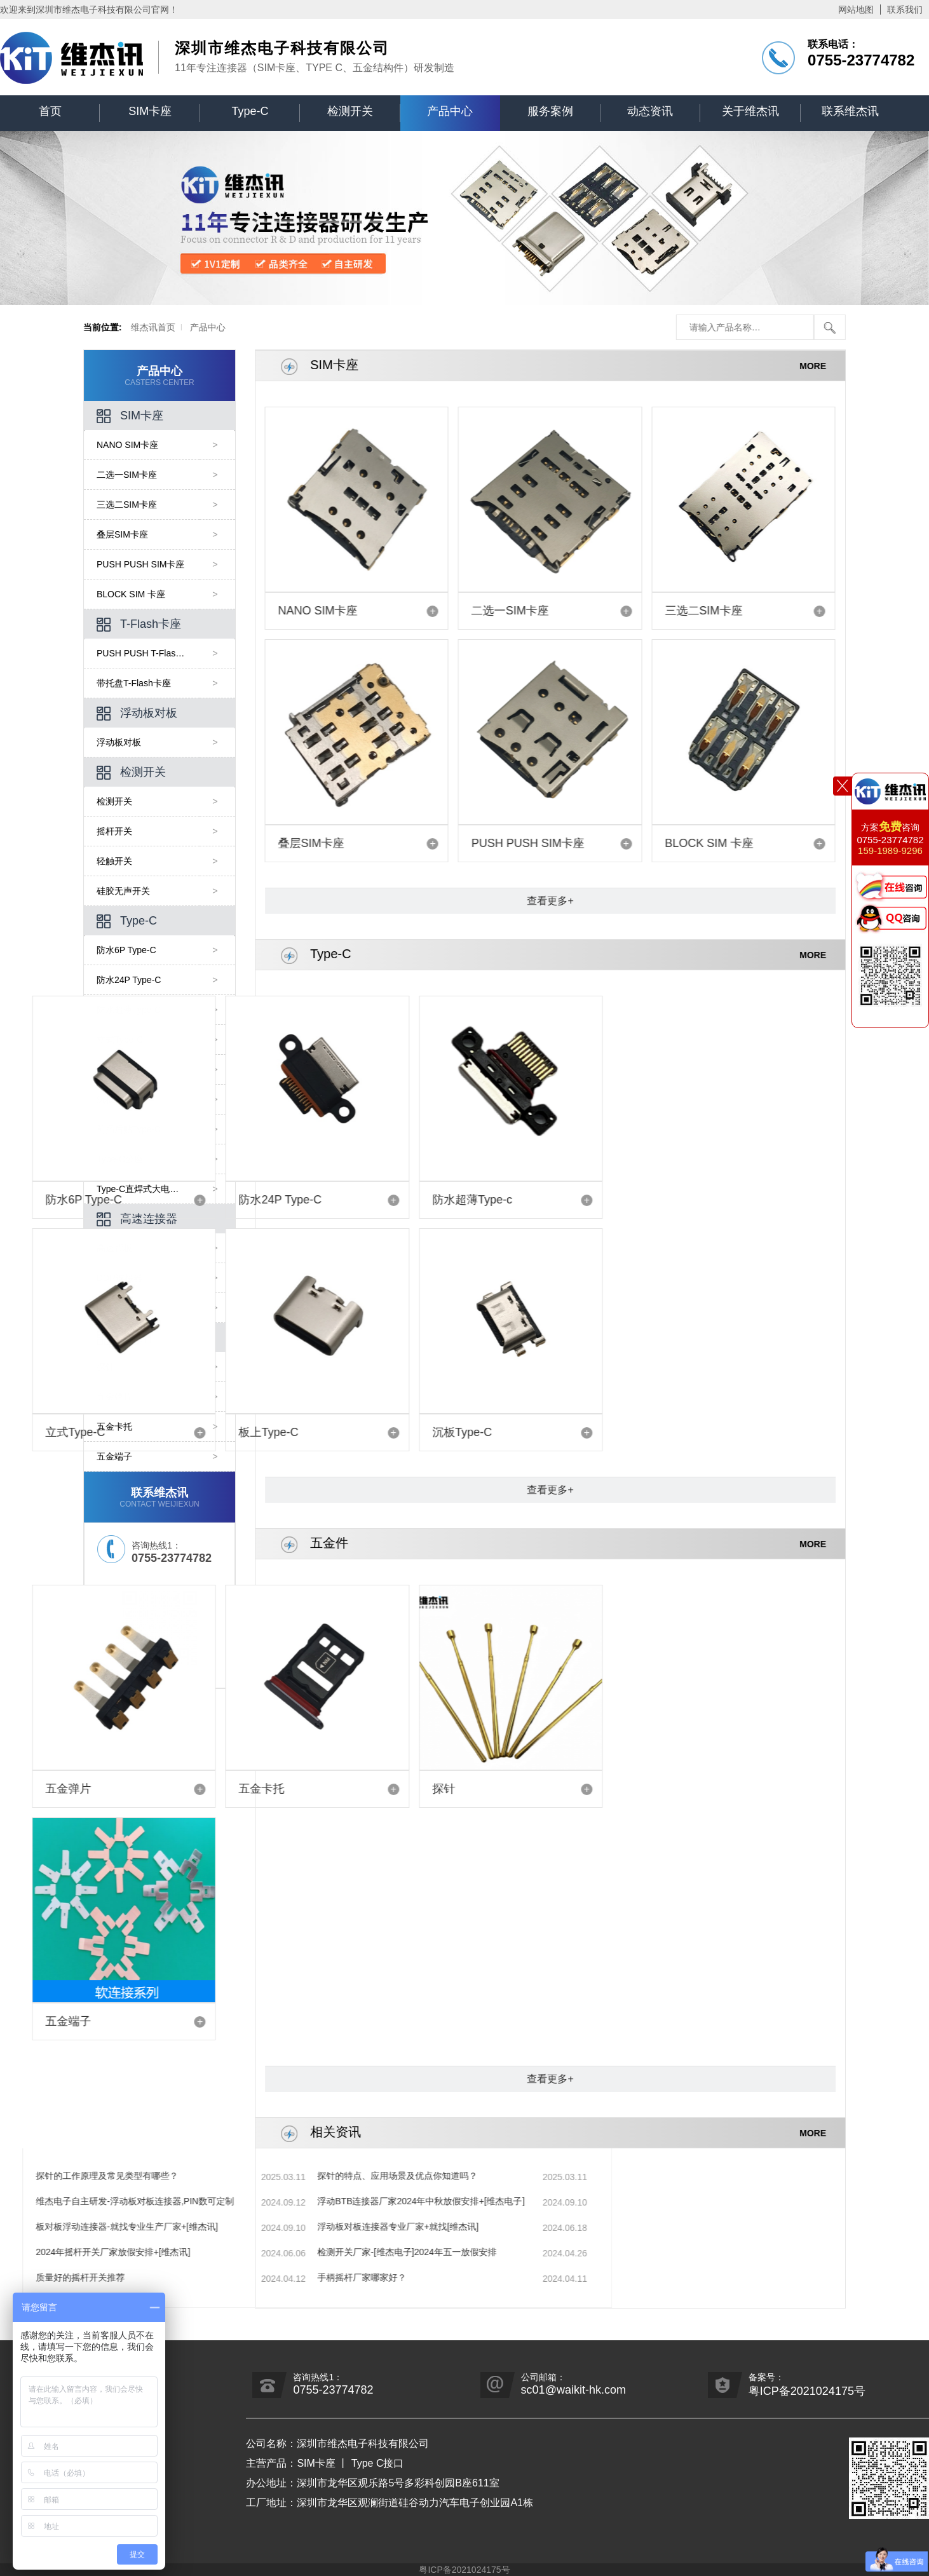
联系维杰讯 (850, 111)
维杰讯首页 (113, 327)
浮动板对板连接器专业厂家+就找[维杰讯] (147, 2226)
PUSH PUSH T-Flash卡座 (154, 653)
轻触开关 (121, 861)
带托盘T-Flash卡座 (140, 683)
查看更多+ (575, 900)
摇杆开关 (121, 831)
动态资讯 (650, 111)
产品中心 (450, 111)
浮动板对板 (143, 714)
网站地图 (856, 9)
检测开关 (350, 111)
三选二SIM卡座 (133, 504)
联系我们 (905, 9)
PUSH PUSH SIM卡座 (147, 564)
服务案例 (550, 111)
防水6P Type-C (133, 950)
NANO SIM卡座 (134, 445)
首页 (50, 111)
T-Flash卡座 (145, 625)
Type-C (250, 111)
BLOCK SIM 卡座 (137, 594)
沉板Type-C (253, 1432)
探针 (253, 1788)
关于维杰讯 (750, 111)
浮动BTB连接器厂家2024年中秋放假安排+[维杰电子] (170, 2201)
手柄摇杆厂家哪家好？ (111, 2277)
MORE (838, 365)
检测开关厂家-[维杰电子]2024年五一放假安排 (156, 2252)
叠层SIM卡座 (128, 534)
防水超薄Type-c (253, 1199)
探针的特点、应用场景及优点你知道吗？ (147, 2176)
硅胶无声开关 (129, 891)
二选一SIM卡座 (133, 475)
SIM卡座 (150, 111)
